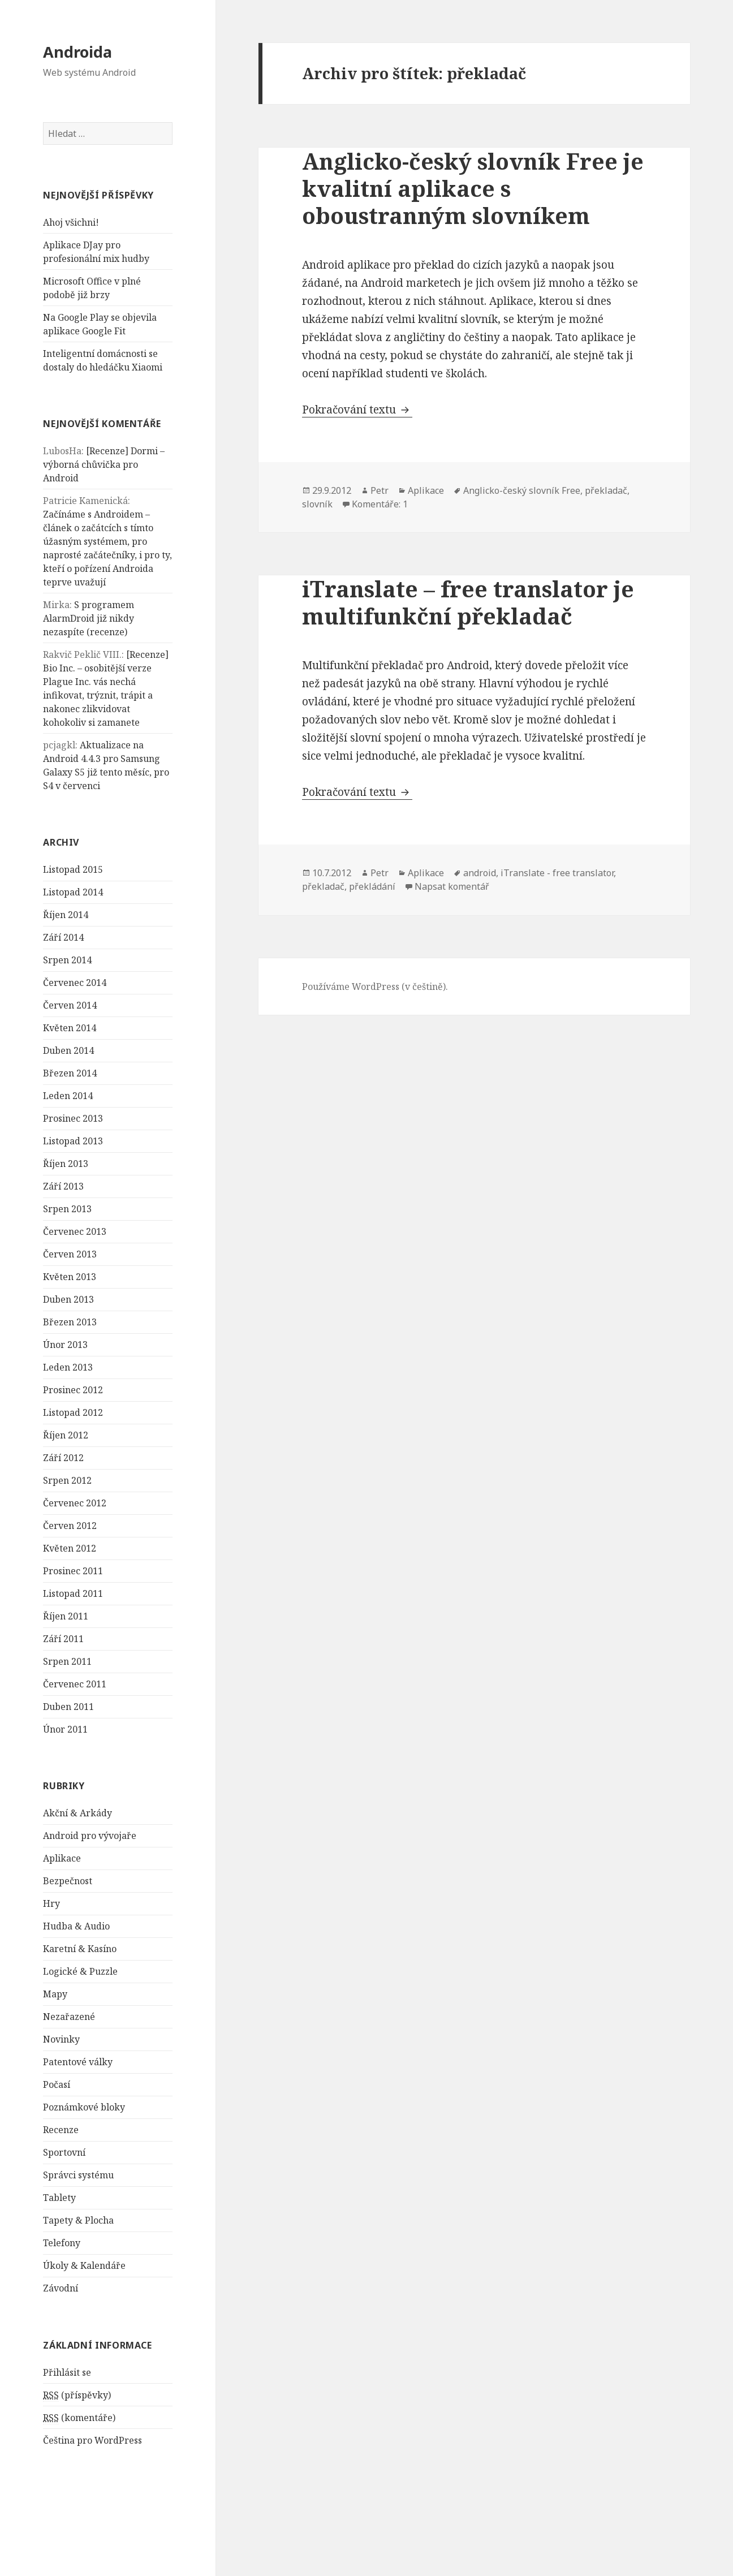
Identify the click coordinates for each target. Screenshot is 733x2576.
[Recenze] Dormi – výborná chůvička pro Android (104, 464)
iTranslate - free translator (557, 873)
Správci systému (78, 2175)
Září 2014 (63, 937)
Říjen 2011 (65, 1616)
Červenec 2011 (74, 1684)
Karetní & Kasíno (80, 1948)
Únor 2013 (65, 1344)
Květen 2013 (69, 1276)
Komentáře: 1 (380, 504)
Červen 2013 (70, 1254)
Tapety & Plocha (78, 2220)
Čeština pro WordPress (92, 2440)
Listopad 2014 (73, 892)
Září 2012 (63, 1457)
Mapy (55, 1994)
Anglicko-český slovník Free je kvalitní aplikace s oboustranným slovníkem (473, 188)
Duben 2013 (68, 1299)
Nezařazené (69, 2016)
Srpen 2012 (67, 1480)
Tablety (59, 2197)
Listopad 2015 (73, 869)
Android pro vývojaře (89, 1835)
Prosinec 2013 (73, 1118)
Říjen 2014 (65, 914)
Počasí (56, 2084)
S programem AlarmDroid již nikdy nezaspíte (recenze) (88, 618)
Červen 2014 (70, 1005)
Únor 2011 (65, 1729)
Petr (379, 490)
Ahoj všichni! (71, 222)
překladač (606, 490)
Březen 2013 (70, 1322)
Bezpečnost (67, 1881)
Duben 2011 (68, 1706)
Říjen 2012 (65, 1435)
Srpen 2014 (67, 960)
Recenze (61, 2129)
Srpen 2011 (67, 1661)
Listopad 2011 (73, 1593)
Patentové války (78, 2062)
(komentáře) (79, 2417)
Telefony (61, 2243)
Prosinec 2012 (73, 1390)
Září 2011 (63, 1638)
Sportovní (64, 2152)
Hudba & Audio (76, 1926)
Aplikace (62, 1858)
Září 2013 (63, 1186)
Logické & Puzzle (80, 1971)
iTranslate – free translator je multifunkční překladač (468, 602)
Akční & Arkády (77, 1813)
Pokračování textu (357, 409)
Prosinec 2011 (73, 1571)
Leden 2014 (68, 1095)
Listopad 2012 (73, 1412)
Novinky (61, 2039)
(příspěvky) (77, 2395)
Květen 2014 (69, 1028)
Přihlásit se (67, 2372)
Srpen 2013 (67, 1209)
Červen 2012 (70, 1525)
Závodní (60, 2288)
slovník (317, 504)
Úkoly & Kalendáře (84, 2265)
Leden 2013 (68, 1367)
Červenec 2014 (74, 982)
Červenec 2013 (74, 1231)
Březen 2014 (70, 1073)
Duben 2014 (68, 1050)
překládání (372, 886)
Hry (51, 1903)
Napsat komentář (452, 886)
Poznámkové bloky (84, 2107)
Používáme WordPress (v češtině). (375, 986)
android (479, 873)
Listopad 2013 (73, 1141)
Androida (77, 51)
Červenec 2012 (74, 1503)
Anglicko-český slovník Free (521, 490)
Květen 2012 (69, 1548)
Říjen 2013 (65, 1163)
